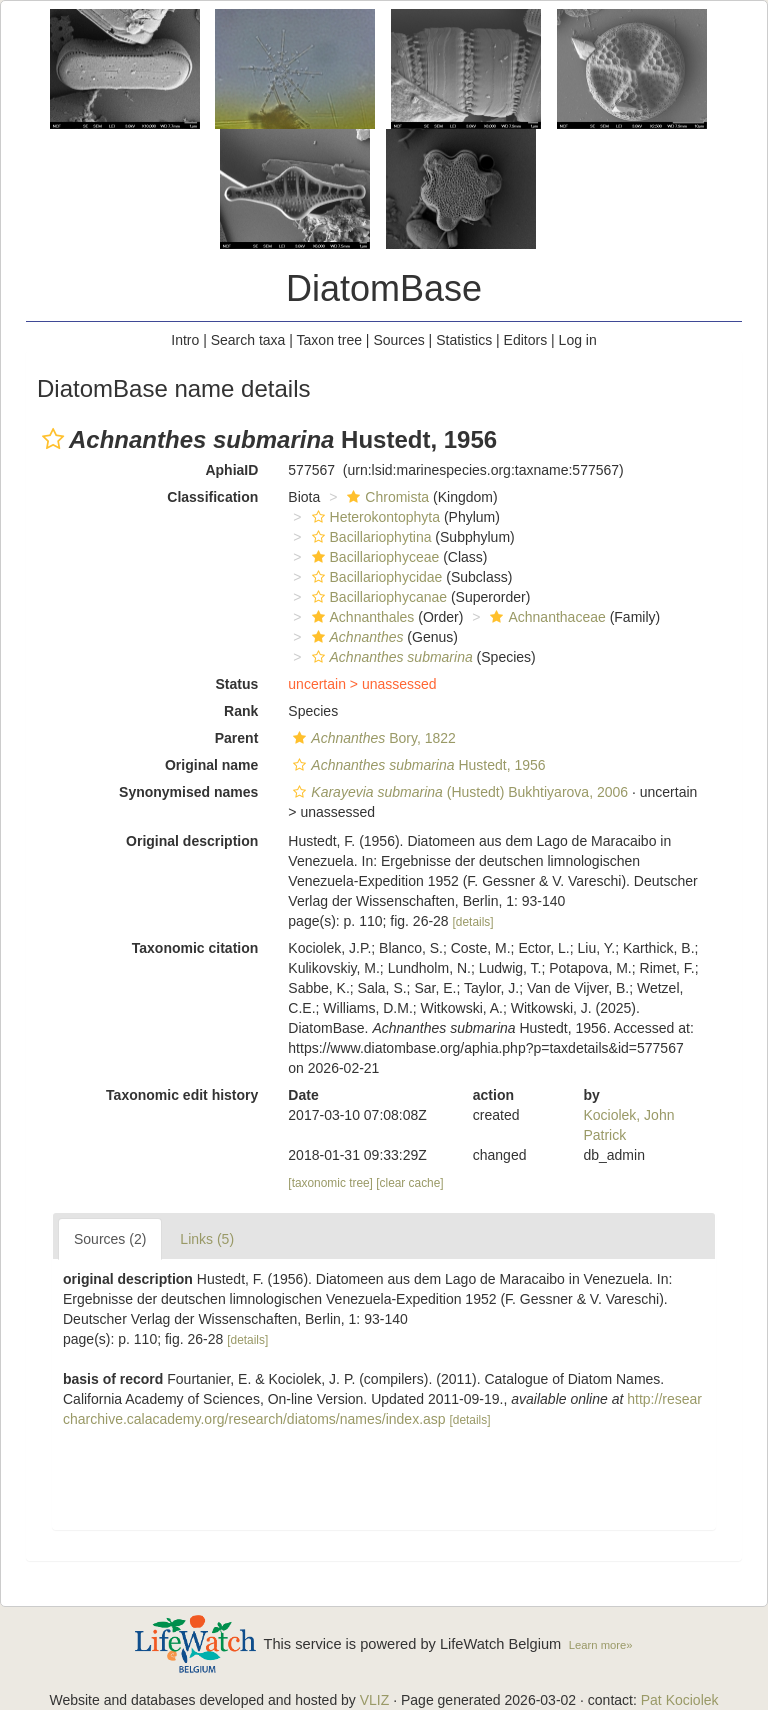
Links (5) (207, 1239)
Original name (211, 765)
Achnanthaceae (545, 617)
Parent (237, 738)
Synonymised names (188, 792)
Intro (185, 340)
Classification (212, 497)
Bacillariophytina (369, 537)
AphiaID (231, 470)
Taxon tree (329, 340)
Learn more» (601, 1645)
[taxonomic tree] (330, 1183)
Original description (192, 841)
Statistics (464, 340)
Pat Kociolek (680, 1700)
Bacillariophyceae (373, 557)
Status (237, 684)
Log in (578, 340)
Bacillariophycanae (377, 597)
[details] (473, 922)
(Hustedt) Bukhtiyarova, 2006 (458, 792)
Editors (526, 340)
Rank (241, 711)
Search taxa (248, 340)
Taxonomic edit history (182, 1095)
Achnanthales (361, 617)
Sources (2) (110, 1239)
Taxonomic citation (195, 948)
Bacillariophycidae (375, 577)
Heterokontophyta (374, 517)
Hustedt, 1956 (416, 765)
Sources (398, 340)
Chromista (385, 497)
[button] (53, 439)
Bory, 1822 (372, 738)
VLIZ (375, 1700)
